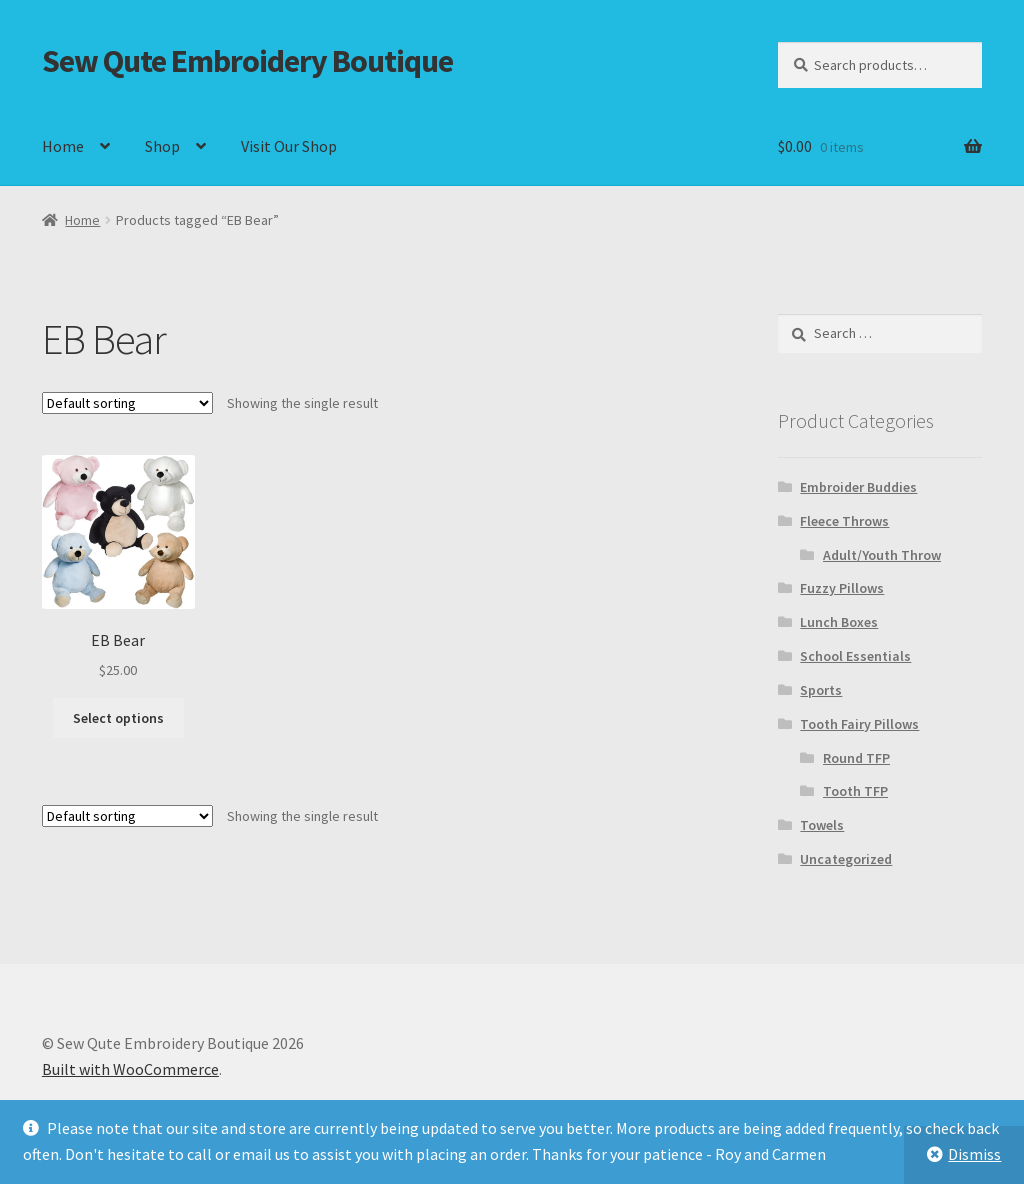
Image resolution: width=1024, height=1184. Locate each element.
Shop (162, 146)
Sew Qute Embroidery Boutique (247, 61)
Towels (822, 825)
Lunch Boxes (839, 622)
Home (63, 146)
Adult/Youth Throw (882, 555)
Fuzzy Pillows (842, 588)
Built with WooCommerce (130, 1069)
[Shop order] (127, 403)
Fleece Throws (844, 521)
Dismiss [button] (974, 1154)
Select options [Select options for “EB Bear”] (118, 718)
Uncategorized (846, 859)
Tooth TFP (855, 791)
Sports (821, 690)
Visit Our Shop (289, 146)
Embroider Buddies (858, 487)
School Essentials (855, 656)
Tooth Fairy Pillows (859, 724)
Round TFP (856, 758)
